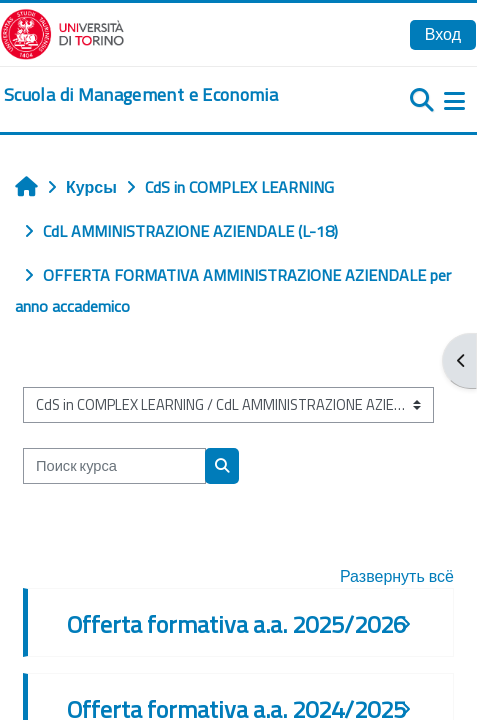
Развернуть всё (397, 576)
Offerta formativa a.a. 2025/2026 (236, 624)
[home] (141, 95)
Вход (443, 34)
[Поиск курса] (114, 466)
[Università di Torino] (62, 32)
